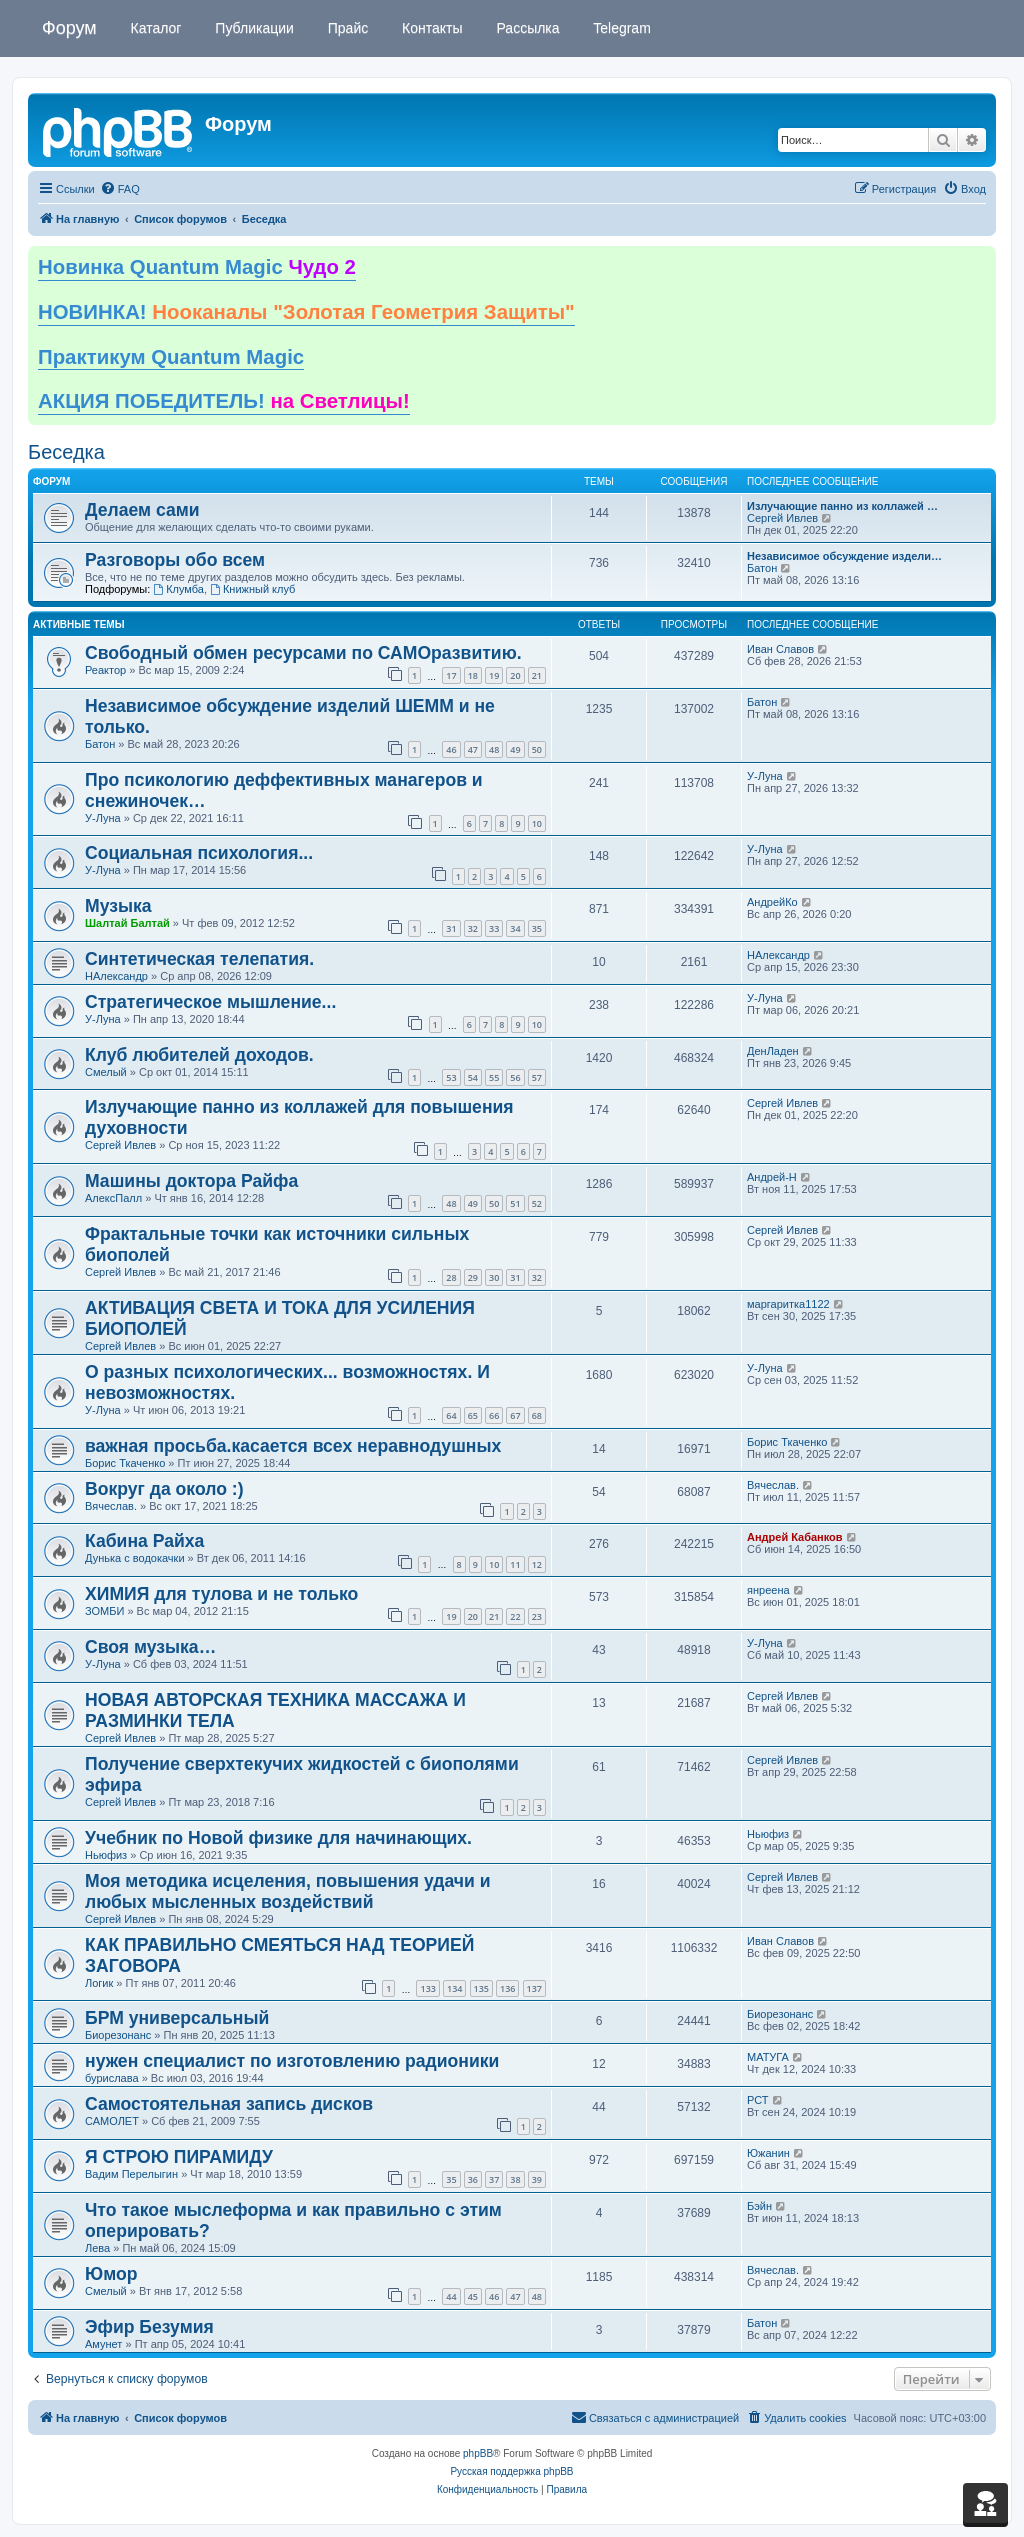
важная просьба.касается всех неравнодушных (293, 1446)
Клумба (178, 589)
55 (494, 1077)
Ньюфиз (106, 1855)
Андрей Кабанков (795, 1537)
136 (507, 1988)
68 (537, 1415)
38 (515, 2179)
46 (451, 749)
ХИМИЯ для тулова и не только (221, 1594)
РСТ (758, 2100)
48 (494, 749)
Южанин (768, 2153)
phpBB (478, 2453)
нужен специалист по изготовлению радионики (292, 2061)
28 (451, 1277)
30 (494, 1277)
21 (537, 675)
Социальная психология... (199, 853)
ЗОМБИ (104, 1611)
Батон (762, 568)
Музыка (118, 906)
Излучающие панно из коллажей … (842, 506)
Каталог (154, 28)
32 (473, 928)
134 (454, 1988)
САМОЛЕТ (112, 2121)
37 (494, 2179)
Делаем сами (142, 510)
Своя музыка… (150, 1647)
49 (515, 749)
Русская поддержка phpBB (511, 2471)
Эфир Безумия (149, 2327)
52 (537, 1203)
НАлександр (116, 976)
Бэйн (759, 2206)
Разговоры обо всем (175, 560)
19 (494, 675)
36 (473, 2179)
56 (515, 1077)
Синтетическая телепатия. (199, 959)
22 (515, 1616)
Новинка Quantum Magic (197, 267)
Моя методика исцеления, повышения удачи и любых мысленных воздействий (288, 1891)
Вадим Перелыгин (131, 2174)
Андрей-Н (772, 1177)
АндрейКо (772, 902)
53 (451, 1077)
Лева (97, 2248)
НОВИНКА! (306, 312)
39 (537, 2179)
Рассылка (526, 28)
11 (515, 1564)
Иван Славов (780, 649)
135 (481, 1988)
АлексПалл (113, 1198)
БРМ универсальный (177, 2018)
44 (451, 2296)
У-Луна (103, 818)
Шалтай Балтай (127, 923)
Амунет (103, 2344)
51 (515, 1203)
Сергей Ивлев (782, 518)
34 (515, 928)
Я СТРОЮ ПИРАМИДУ (179, 2157)
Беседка (66, 452)
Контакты (430, 28)
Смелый (106, 1072)
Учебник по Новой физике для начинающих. (278, 1838)
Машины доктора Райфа (191, 1181)
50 (537, 749)
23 (537, 1616)
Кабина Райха (144, 1541)
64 (451, 1415)
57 (537, 1077)
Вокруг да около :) (164, 1489)
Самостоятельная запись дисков (229, 2104)
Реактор (105, 670)
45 (473, 2296)
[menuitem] (120, 189)
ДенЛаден (773, 1051)
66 (494, 1415)
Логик (99, 1983)
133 (427, 1988)
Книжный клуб (252, 589)
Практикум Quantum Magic (171, 357)
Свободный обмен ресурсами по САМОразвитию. (303, 653)
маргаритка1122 (788, 1304)
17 (451, 675)
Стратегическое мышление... (210, 1002)
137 (534, 1988)
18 (473, 675)
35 (537, 928)
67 (515, 1415)
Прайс (346, 28)
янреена (768, 1590)
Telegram (620, 28)
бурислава (112, 2078)
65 (473, 1415)
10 (537, 823)
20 (515, 675)
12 (537, 1564)
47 (473, 749)
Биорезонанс (118, 2035)
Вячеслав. (111, 1506)
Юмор (111, 2274)
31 (451, 928)
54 (473, 1077)
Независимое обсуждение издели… (844, 556)
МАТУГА (768, 2057)
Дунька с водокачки (135, 1558)
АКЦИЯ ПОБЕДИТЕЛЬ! (224, 401)
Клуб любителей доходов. (199, 1055)
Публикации (252, 28)
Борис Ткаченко (125, 1463)
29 (473, 1277)
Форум (69, 28)
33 (494, 928)
